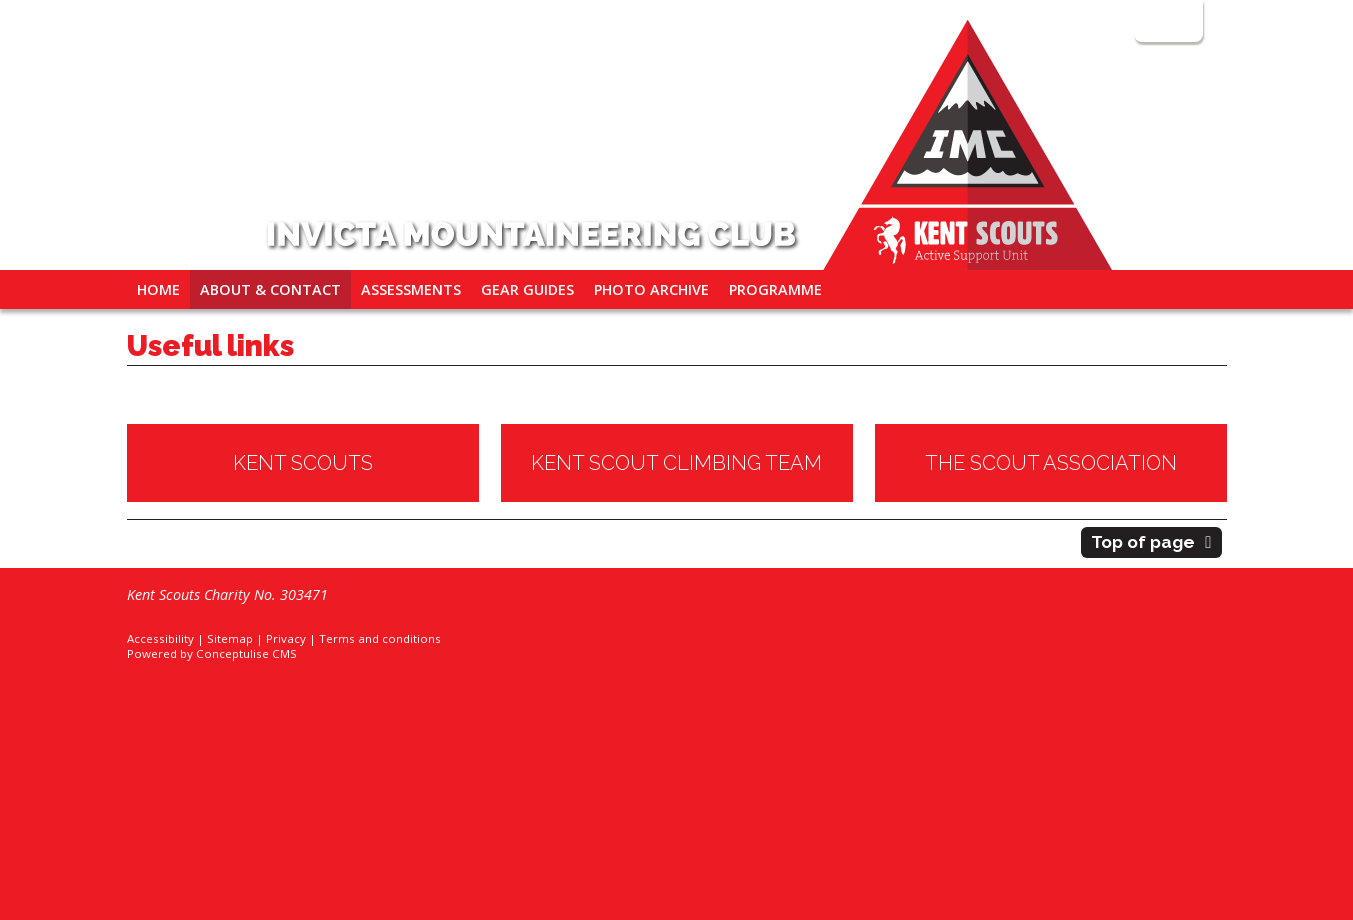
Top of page (1143, 542)
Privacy (286, 638)
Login (1166, 20)
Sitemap (230, 638)
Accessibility (160, 638)
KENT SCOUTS (303, 463)
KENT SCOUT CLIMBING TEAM (676, 463)
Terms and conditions (380, 638)
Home (158, 289)
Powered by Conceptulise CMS (212, 653)
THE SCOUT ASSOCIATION (1051, 463)
